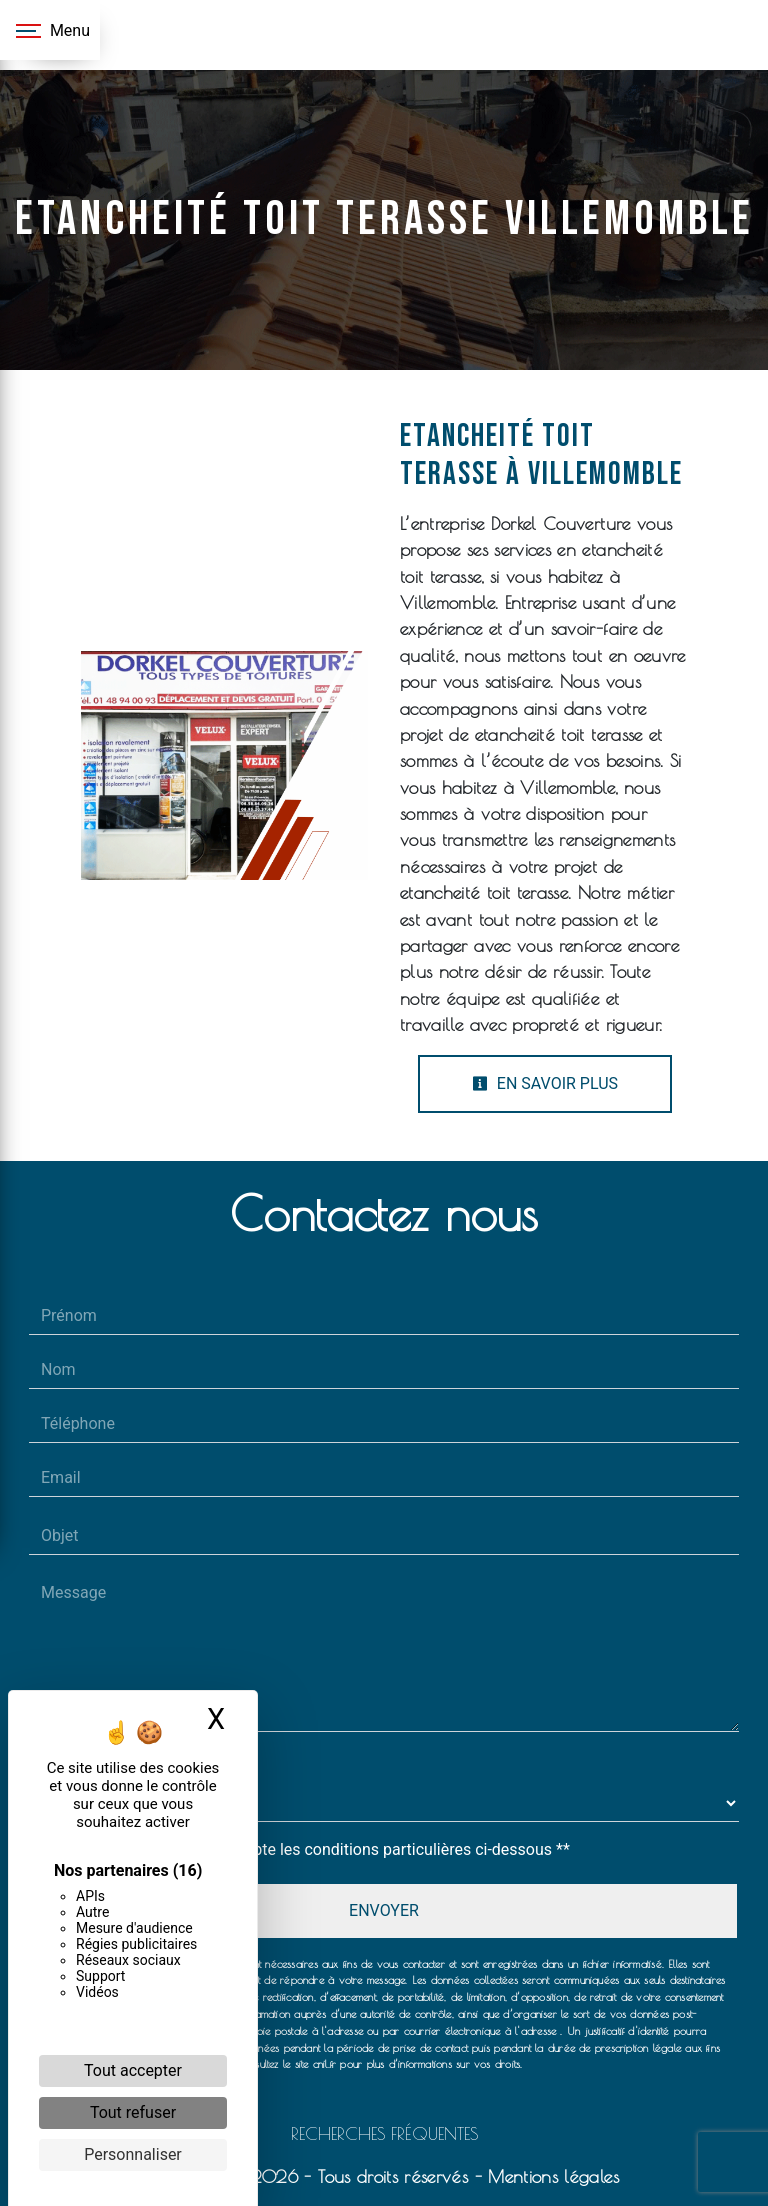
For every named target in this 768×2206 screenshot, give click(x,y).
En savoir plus (545, 1083)
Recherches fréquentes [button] (384, 2133)
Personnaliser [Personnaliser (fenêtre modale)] (133, 2154)
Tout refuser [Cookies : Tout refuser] (133, 2112)
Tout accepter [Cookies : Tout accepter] (133, 2070)
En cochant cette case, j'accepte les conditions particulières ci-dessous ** (309, 1849)
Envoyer (384, 1910)
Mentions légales (550, 2176)
